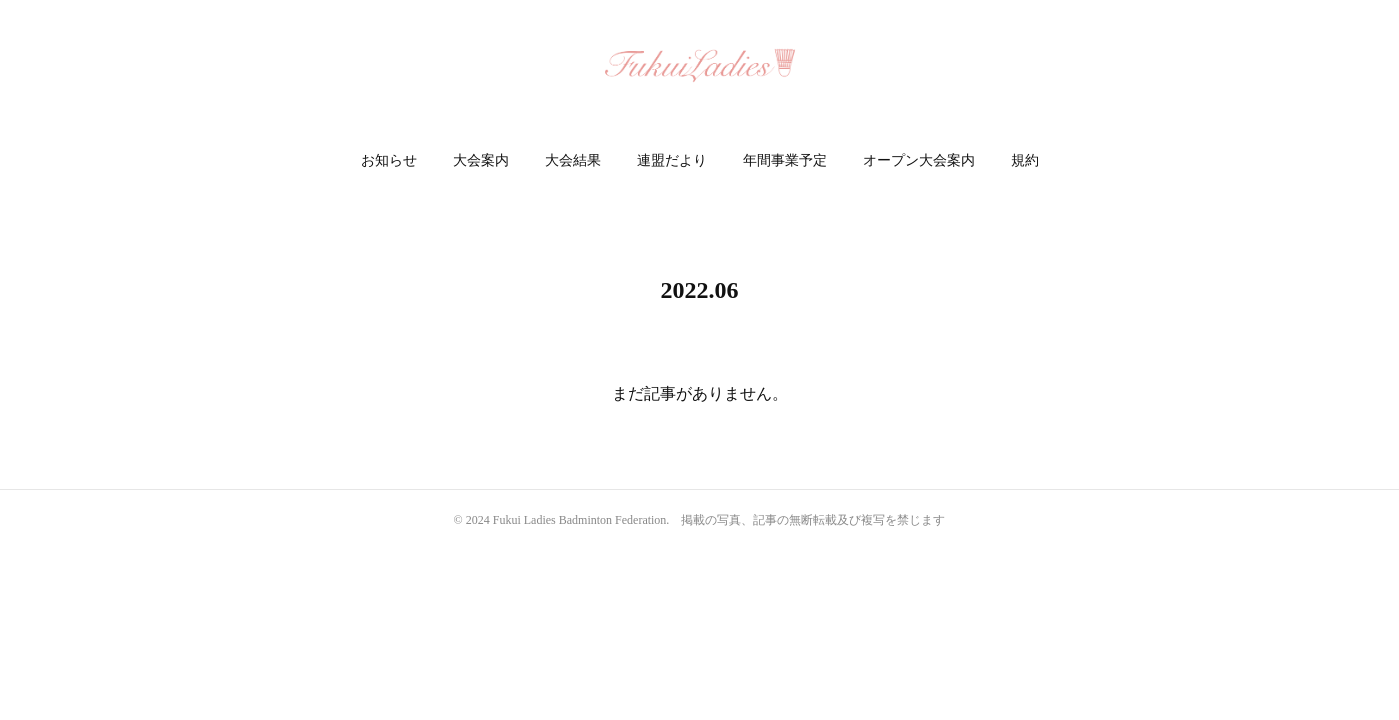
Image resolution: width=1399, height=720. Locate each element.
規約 (1025, 160)
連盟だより (672, 160)
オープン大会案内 (919, 160)
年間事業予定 (785, 160)
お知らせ (389, 160)
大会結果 (573, 160)
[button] (389, 161)
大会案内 (481, 160)
